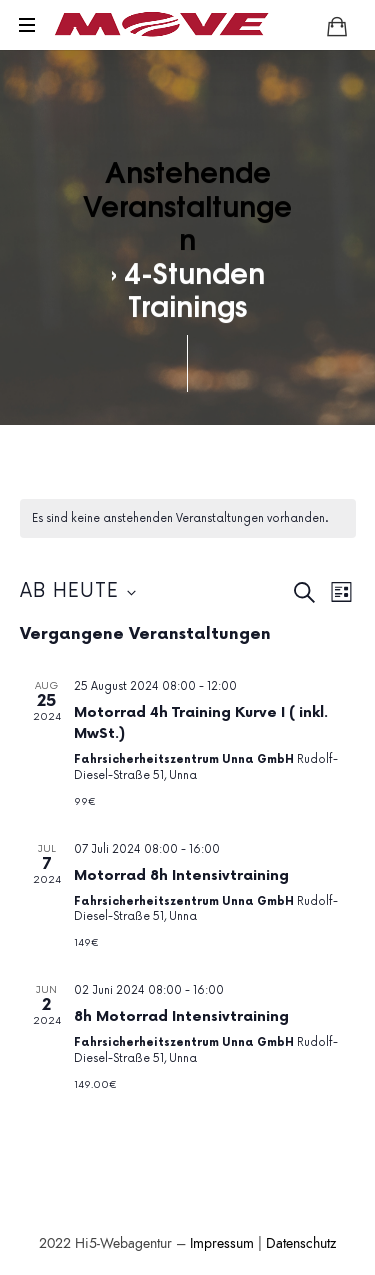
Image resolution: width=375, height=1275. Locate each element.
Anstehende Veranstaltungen (187, 204)
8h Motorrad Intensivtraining (181, 1016)
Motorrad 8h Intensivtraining (181, 875)
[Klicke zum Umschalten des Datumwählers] (78, 592)
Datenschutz (301, 1243)
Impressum (222, 1243)
